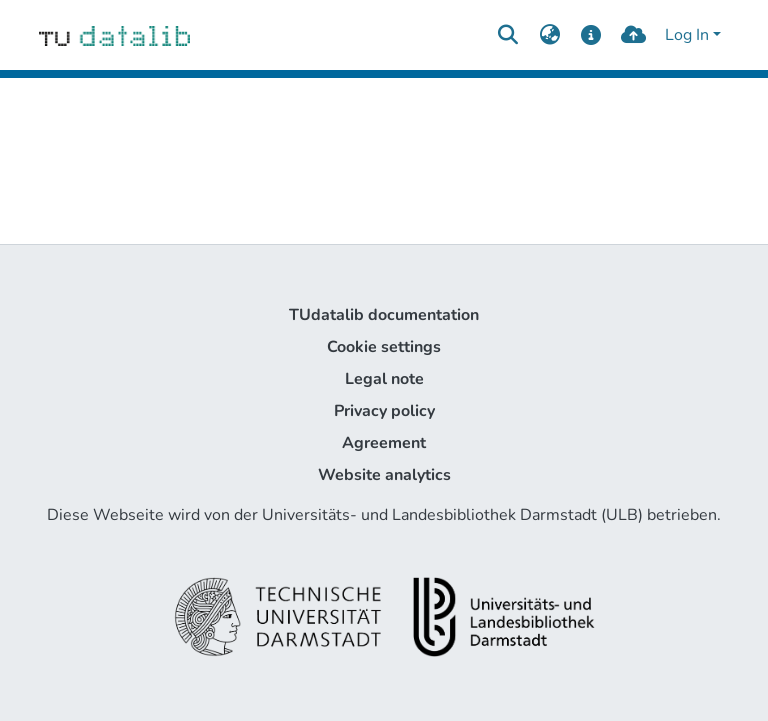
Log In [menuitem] (687, 35)
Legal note (384, 379)
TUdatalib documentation (384, 315)
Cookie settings (384, 347)
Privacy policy (384, 411)
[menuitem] (549, 35)
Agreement (384, 443)
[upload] (633, 35)
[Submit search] (507, 35)
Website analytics (384, 475)
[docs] (591, 35)
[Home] (114, 35)
